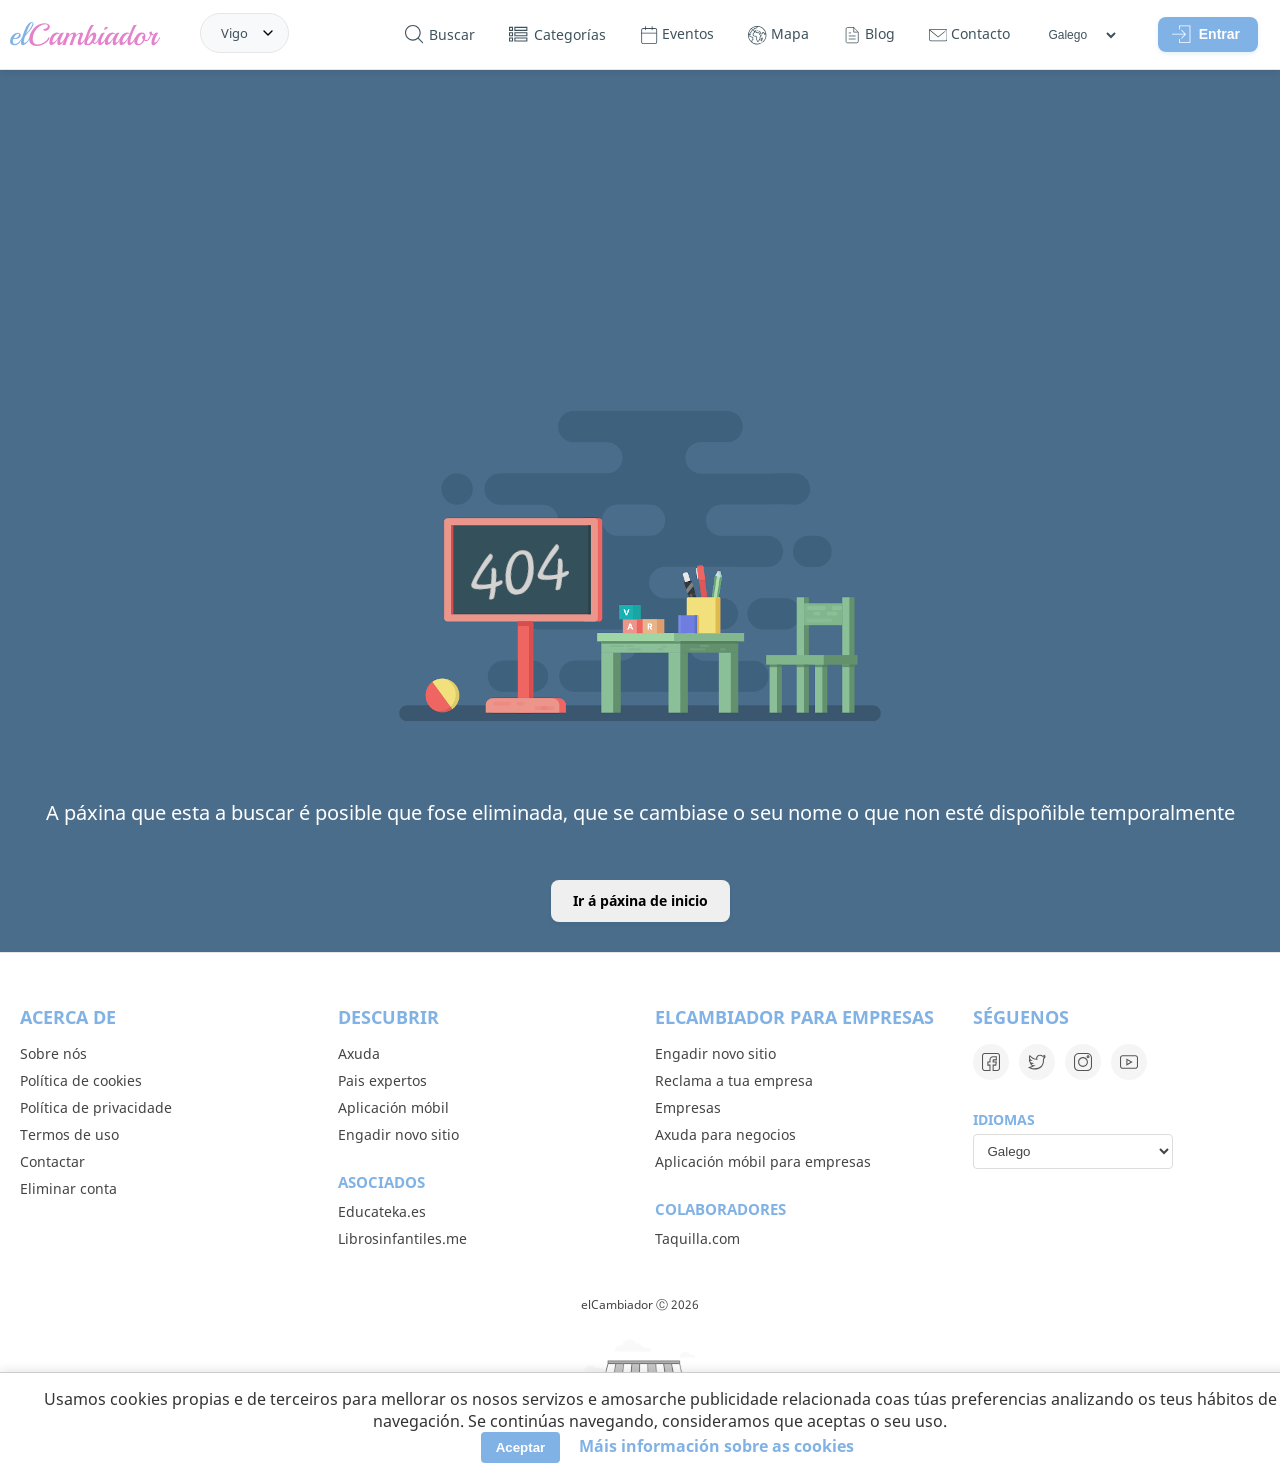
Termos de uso (69, 1134)
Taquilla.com (697, 1238)
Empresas (688, 1107)
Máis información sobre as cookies (716, 1446)
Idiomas (1004, 1119)
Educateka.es (382, 1211)
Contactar (52, 1161)
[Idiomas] (1081, 35)
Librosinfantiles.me (402, 1238)
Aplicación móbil (393, 1107)
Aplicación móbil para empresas (763, 1161)
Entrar (1206, 34)
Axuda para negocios (725, 1134)
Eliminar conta (68, 1188)
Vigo (234, 33)
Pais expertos (382, 1080)
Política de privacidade (96, 1107)
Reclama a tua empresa (734, 1080)
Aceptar (521, 1447)
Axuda (359, 1053)
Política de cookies (81, 1080)
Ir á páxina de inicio (640, 900)
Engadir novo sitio (398, 1134)
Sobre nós (53, 1053)
